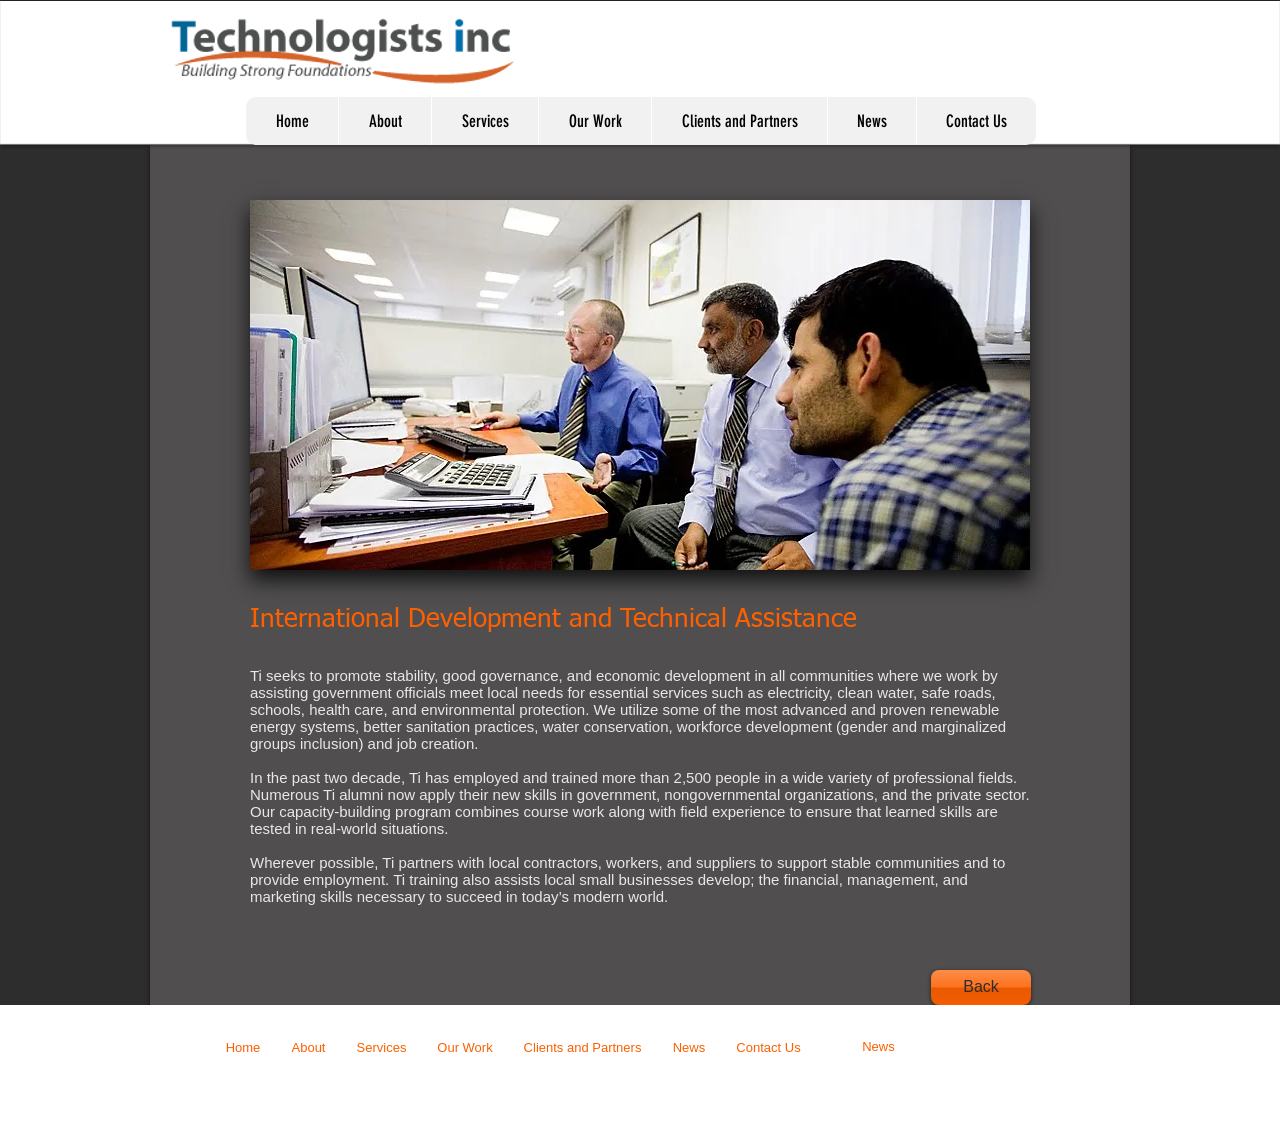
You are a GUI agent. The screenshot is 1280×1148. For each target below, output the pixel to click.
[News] (878, 1047)
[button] (640, 385)
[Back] (981, 987)
